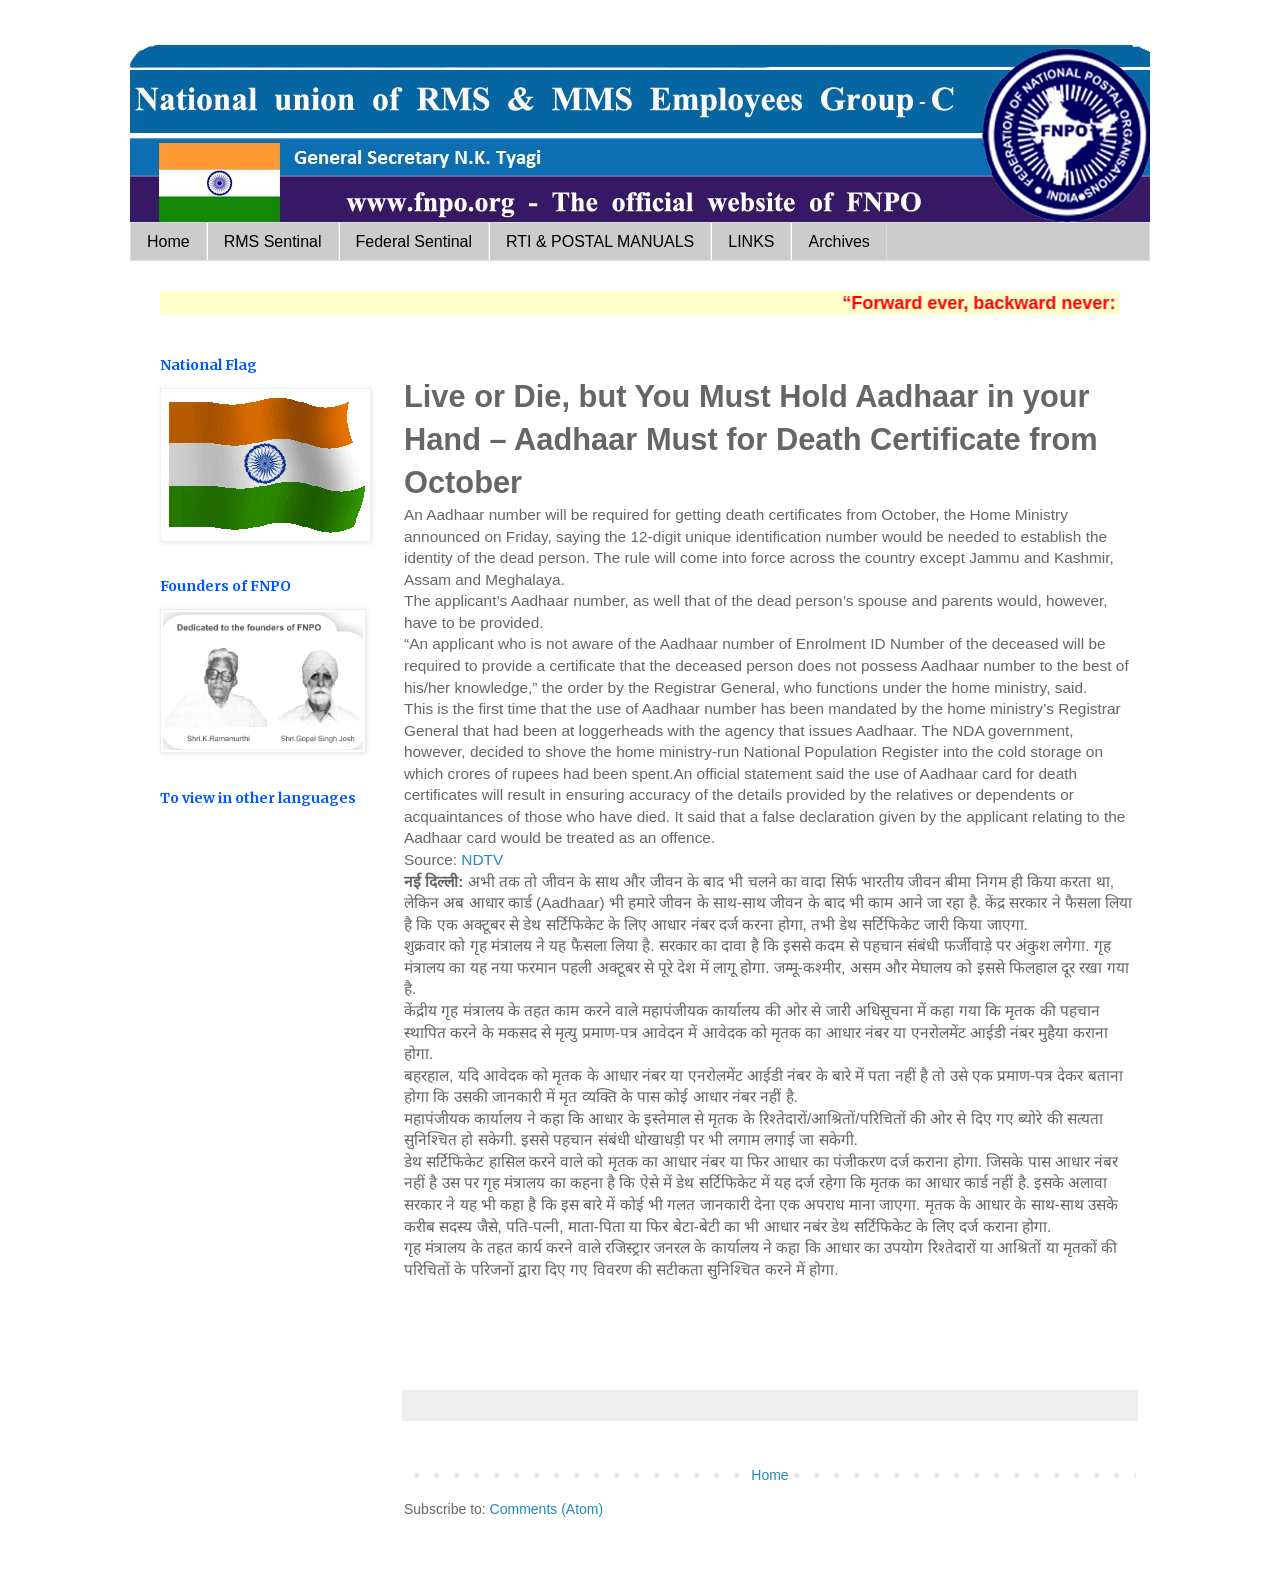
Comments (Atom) (547, 1509)
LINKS (751, 241)
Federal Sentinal (414, 241)
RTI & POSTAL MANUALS (600, 241)
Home (168, 241)
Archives (838, 241)
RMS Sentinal (273, 241)
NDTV (482, 859)
